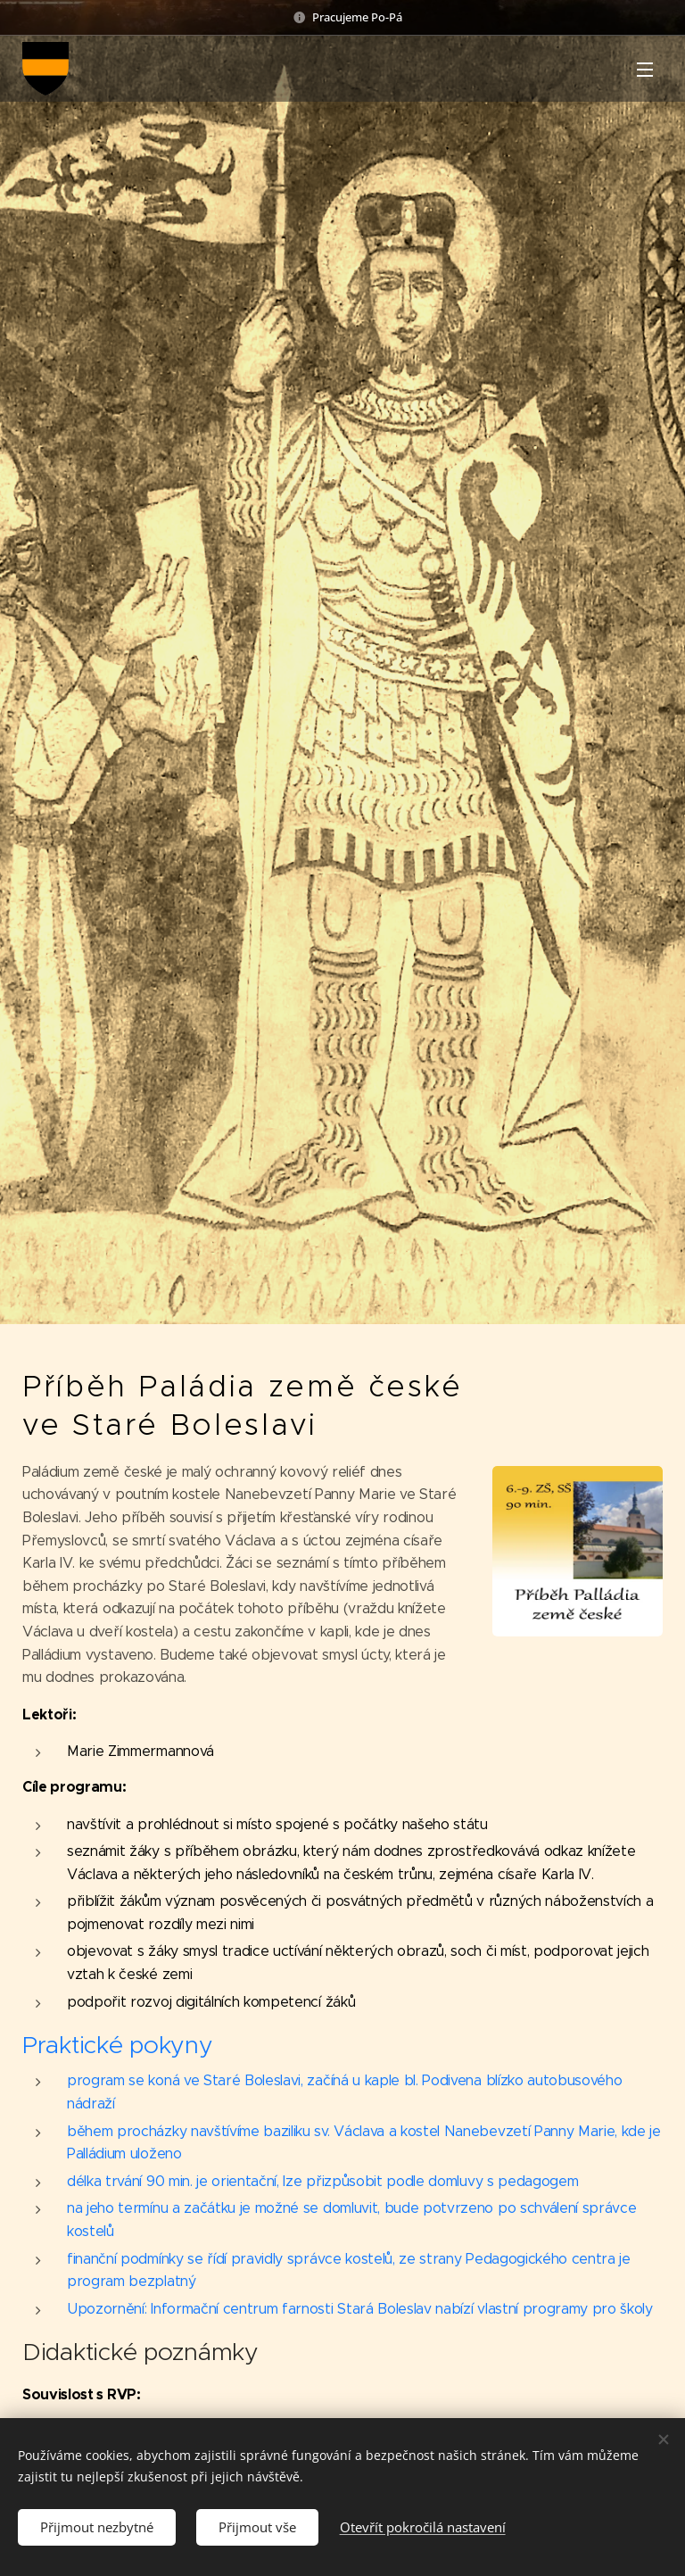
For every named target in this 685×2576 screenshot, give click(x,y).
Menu (645, 69)
